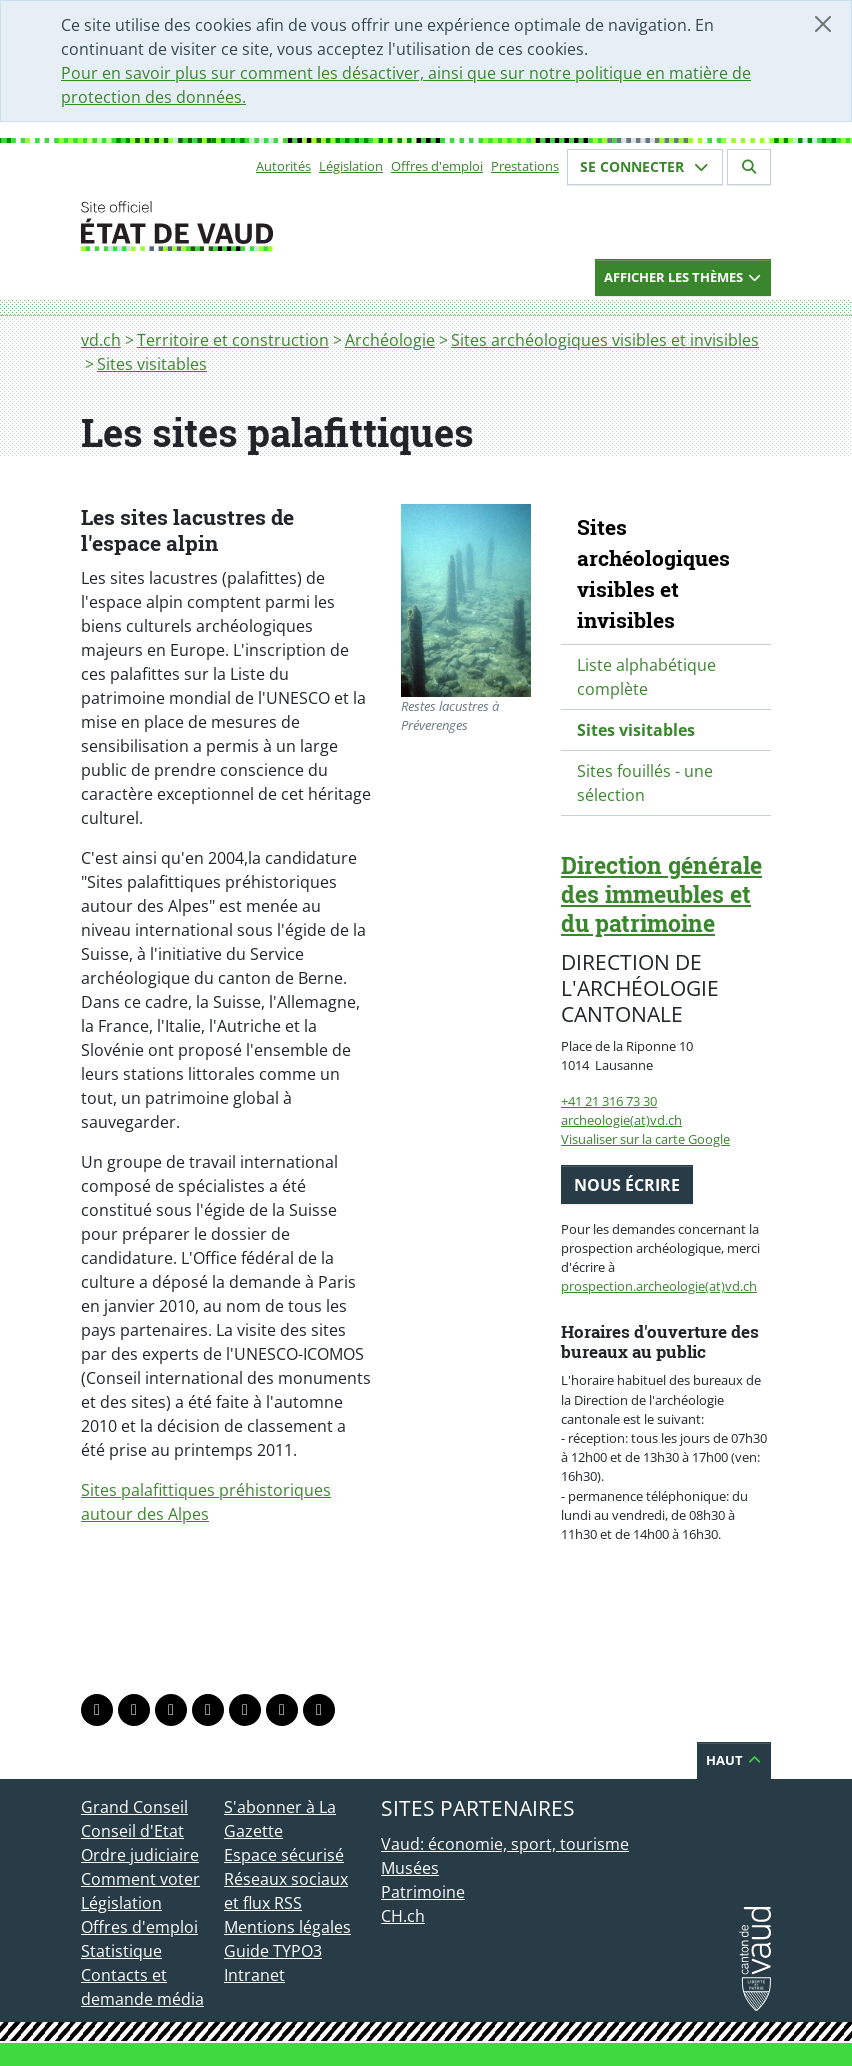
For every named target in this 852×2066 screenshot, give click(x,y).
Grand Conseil (134, 1807)
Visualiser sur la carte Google (645, 1139)
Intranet (254, 1975)
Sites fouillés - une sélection (645, 783)
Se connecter (645, 166)
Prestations (525, 166)
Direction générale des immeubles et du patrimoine (661, 894)
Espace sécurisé (284, 1855)
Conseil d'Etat (132, 1831)
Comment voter (140, 1879)
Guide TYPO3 (273, 1951)
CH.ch (403, 1916)
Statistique (121, 1951)
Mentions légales (287, 1927)
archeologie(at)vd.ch (621, 1120)
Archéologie (390, 340)
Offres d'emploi (437, 166)
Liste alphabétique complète (646, 677)
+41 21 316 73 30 (609, 1101)
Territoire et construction (233, 340)
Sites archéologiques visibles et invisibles (605, 340)
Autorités (283, 166)
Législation (351, 166)
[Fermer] (823, 24)
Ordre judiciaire (140, 1855)
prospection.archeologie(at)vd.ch (659, 1286)
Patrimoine (423, 1892)
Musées (410, 1868)
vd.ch (101, 340)
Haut (734, 1760)
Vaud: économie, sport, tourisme (505, 1844)
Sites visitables (152, 364)
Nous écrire (627, 1185)
